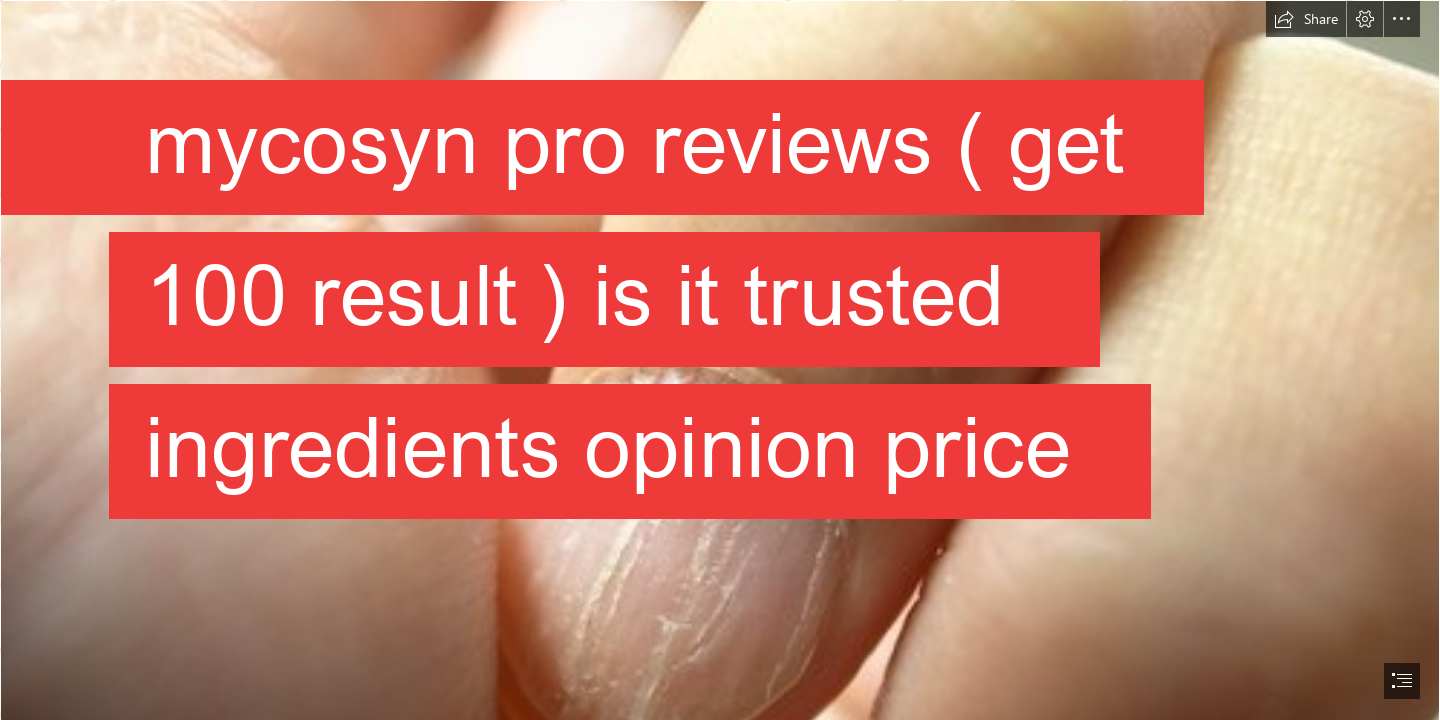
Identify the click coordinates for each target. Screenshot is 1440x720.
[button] (1306, 19)
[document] (720, 360)
